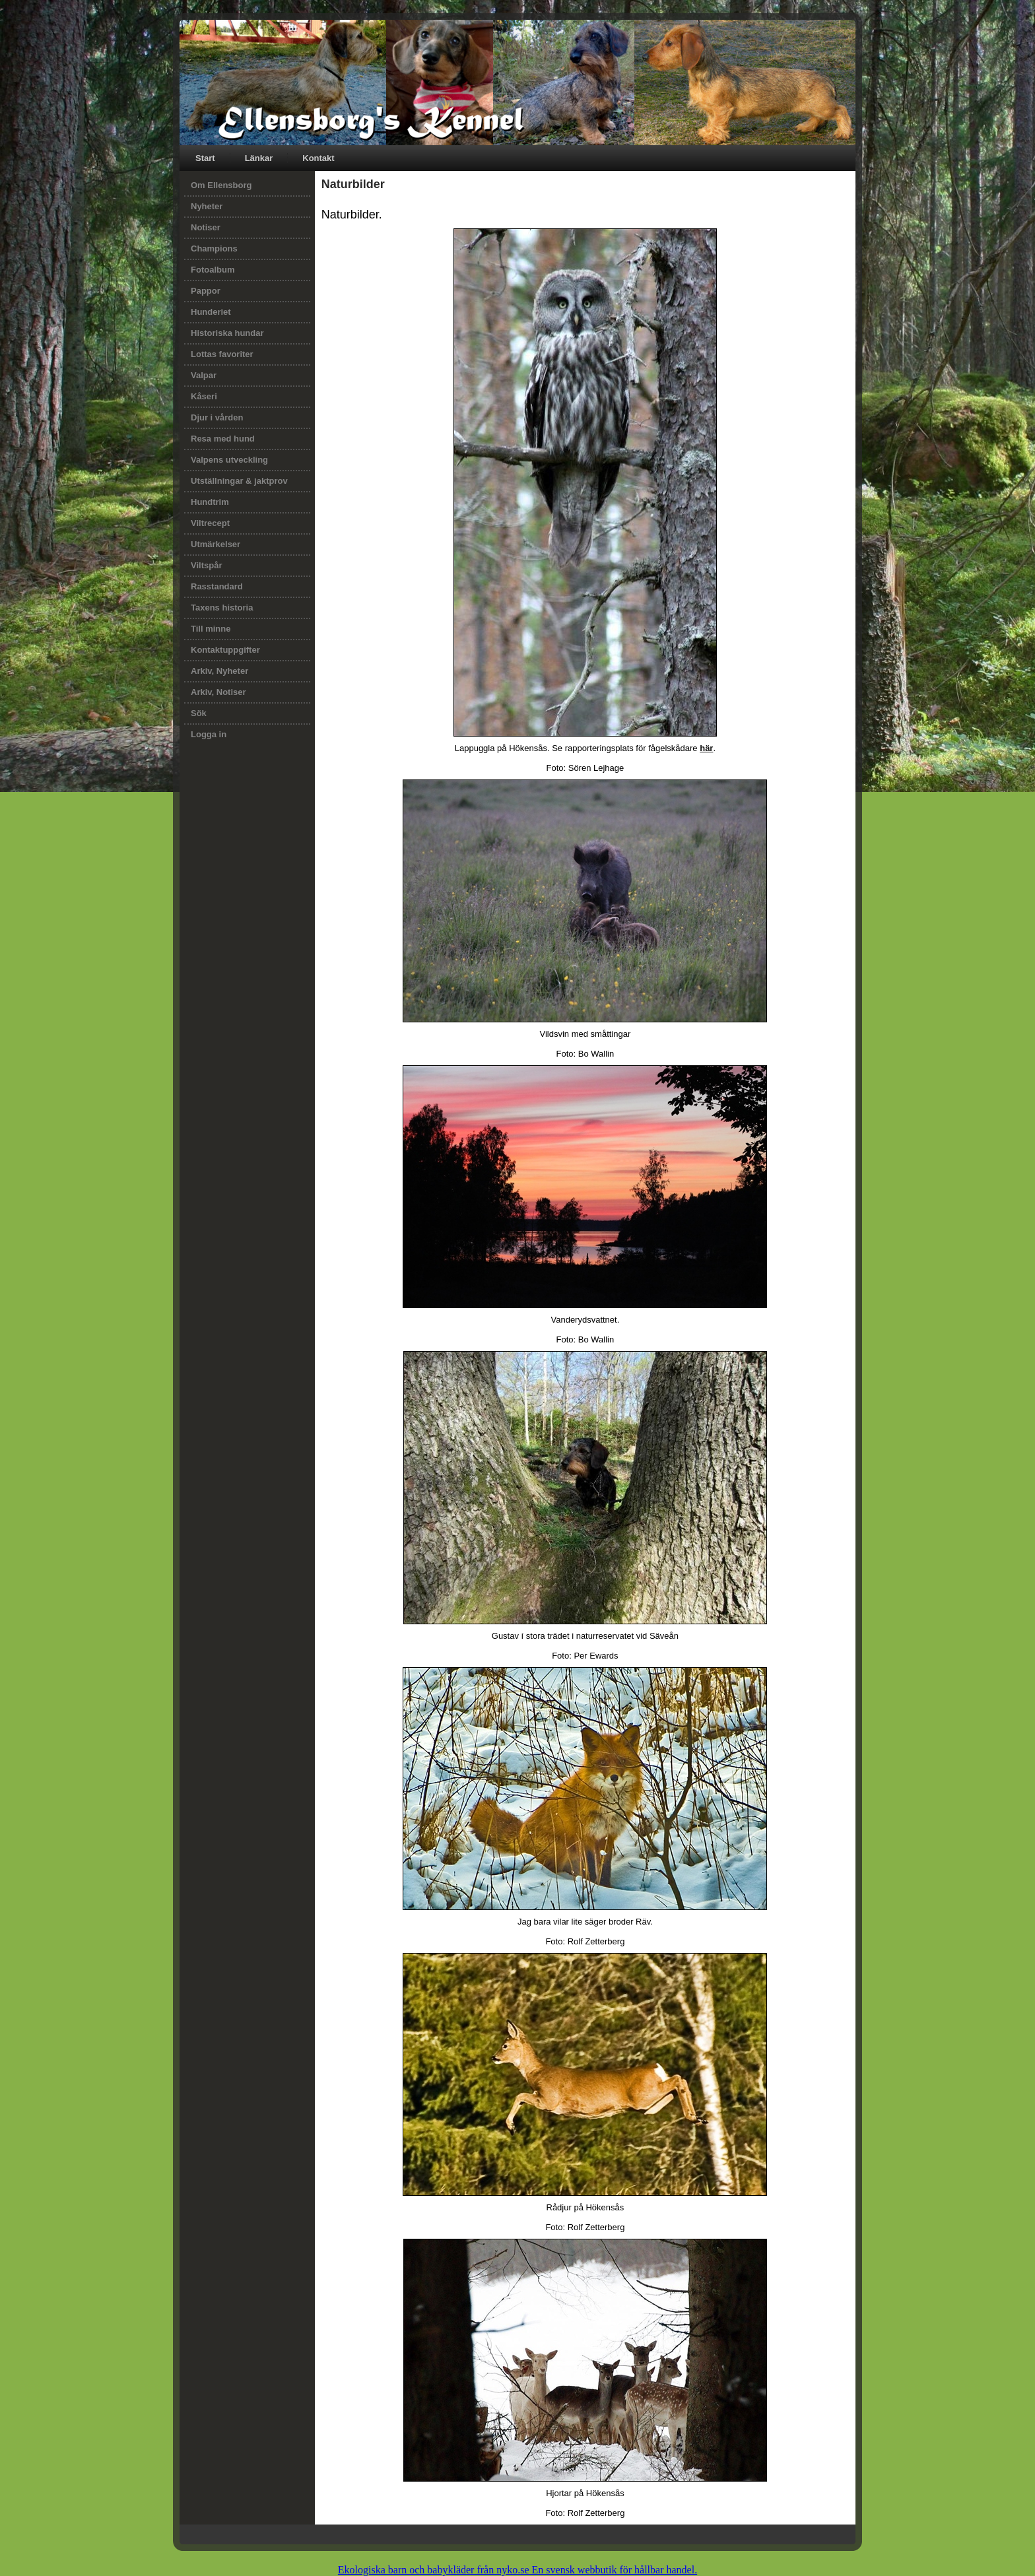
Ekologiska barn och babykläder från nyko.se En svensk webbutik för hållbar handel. (517, 2569)
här (706, 748)
